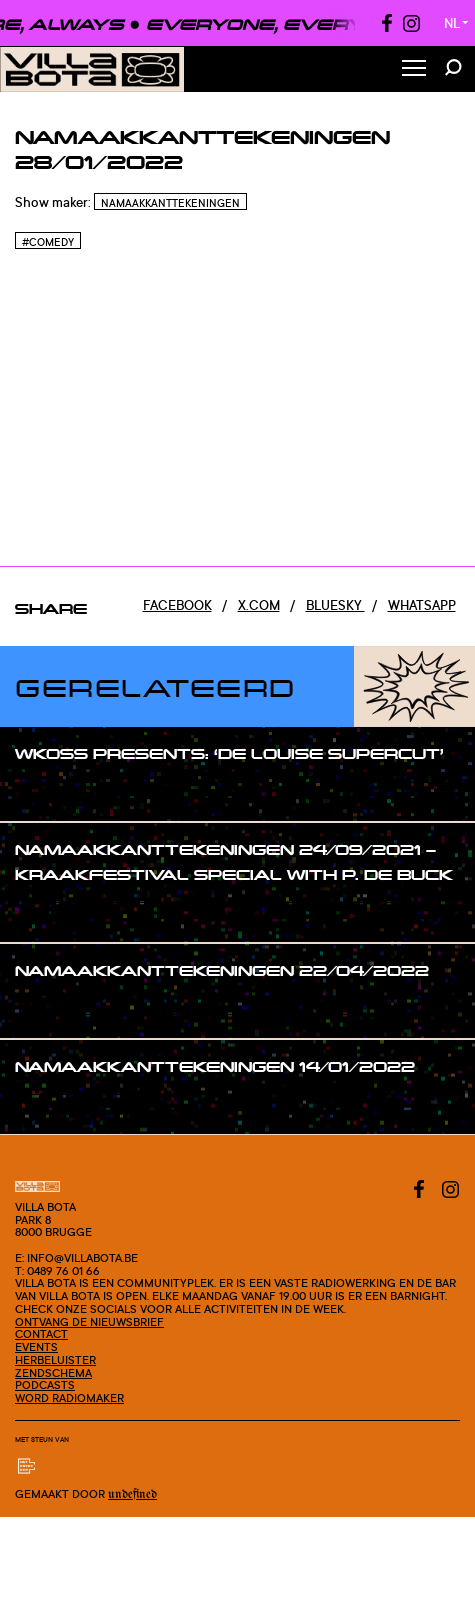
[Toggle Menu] (414, 69)
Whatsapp (422, 605)
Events (36, 1347)
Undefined (132, 1494)
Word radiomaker (69, 1398)
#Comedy (48, 242)
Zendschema (53, 1373)
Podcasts (45, 1385)
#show (56, 792)
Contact (41, 1334)
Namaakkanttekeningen (170, 203)
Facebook (177, 605)
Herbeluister (55, 1360)
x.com (259, 605)
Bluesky (335, 605)
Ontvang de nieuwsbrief (89, 1322)
